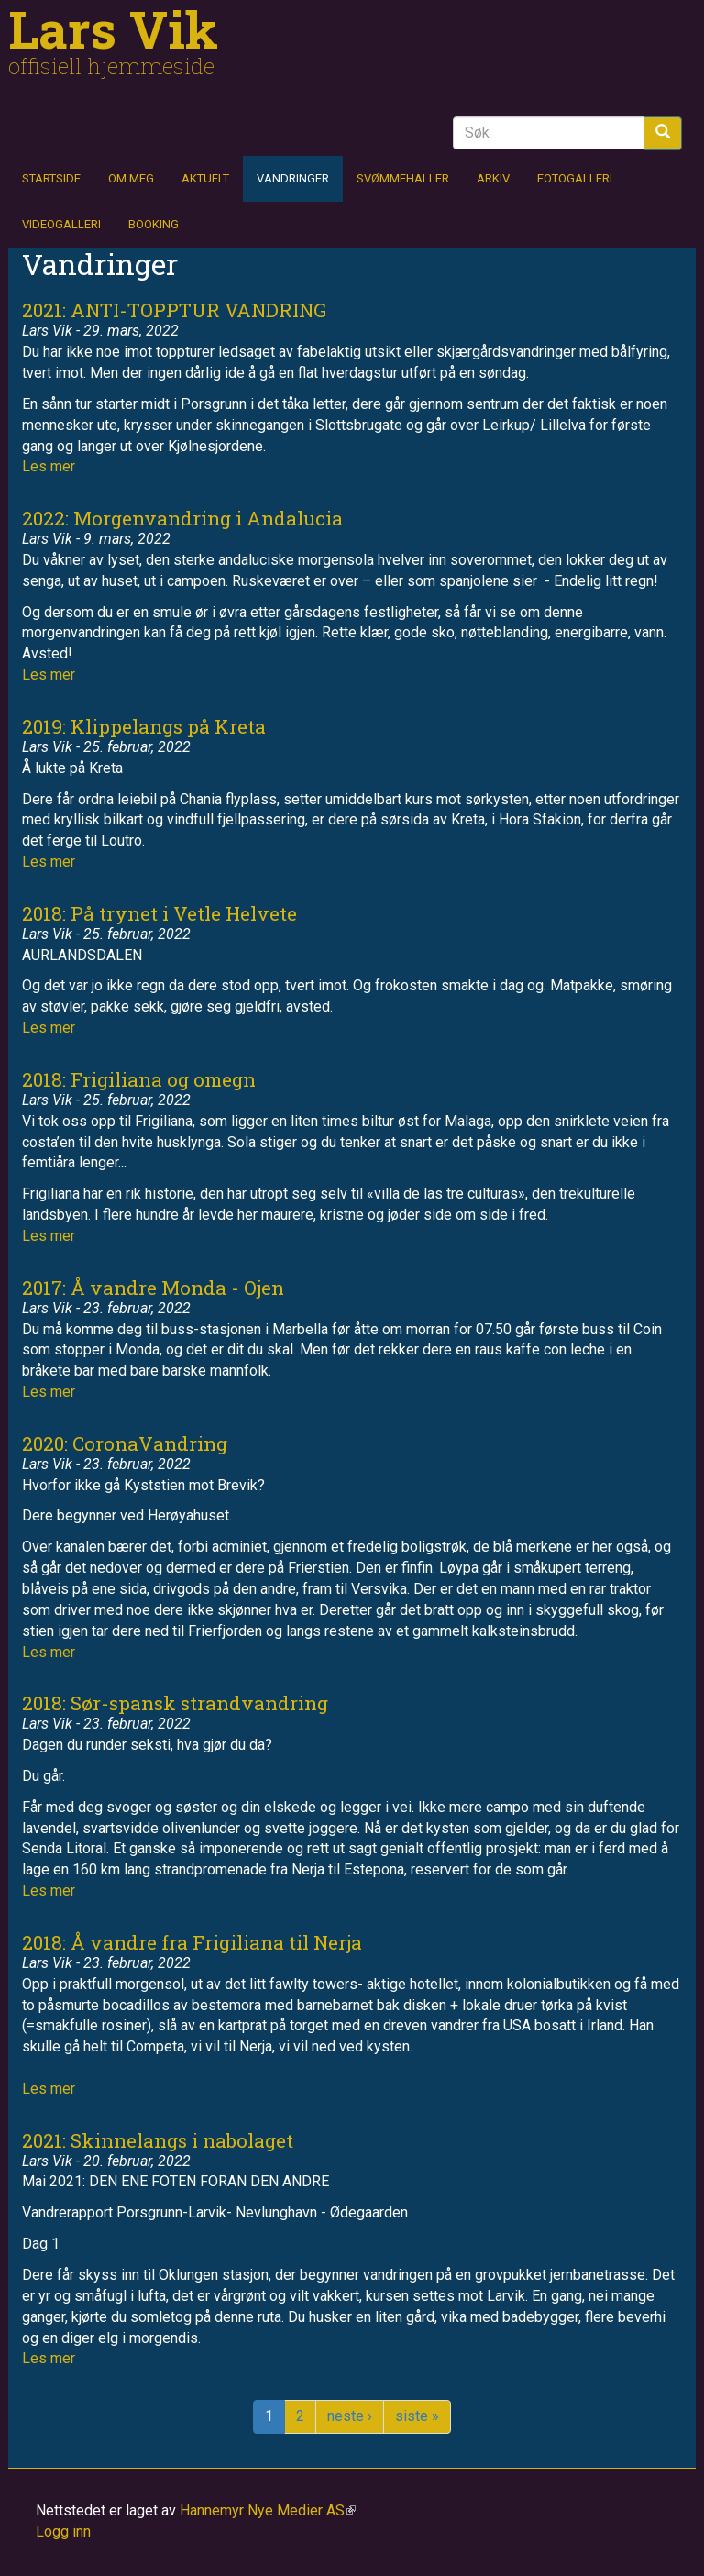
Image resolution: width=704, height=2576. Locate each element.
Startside (51, 178)
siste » (417, 2416)
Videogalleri (61, 224)
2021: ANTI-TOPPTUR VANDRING (174, 310)
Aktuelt (205, 178)
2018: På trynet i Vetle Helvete (159, 913)
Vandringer (293, 178)
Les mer (48, 466)
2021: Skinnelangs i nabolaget (157, 2140)
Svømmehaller (403, 178)
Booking (153, 224)
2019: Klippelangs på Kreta (144, 726)
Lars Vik (113, 28)
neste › (349, 2416)
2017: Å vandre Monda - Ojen (153, 1287)
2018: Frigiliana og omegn (139, 1079)
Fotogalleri (574, 178)
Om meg (131, 178)
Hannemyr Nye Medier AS (268, 2510)
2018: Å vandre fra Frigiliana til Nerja (192, 1942)
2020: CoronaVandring (124, 1443)
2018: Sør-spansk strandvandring (175, 1703)
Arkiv (493, 178)
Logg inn (63, 2531)
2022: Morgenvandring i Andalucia (182, 518)
